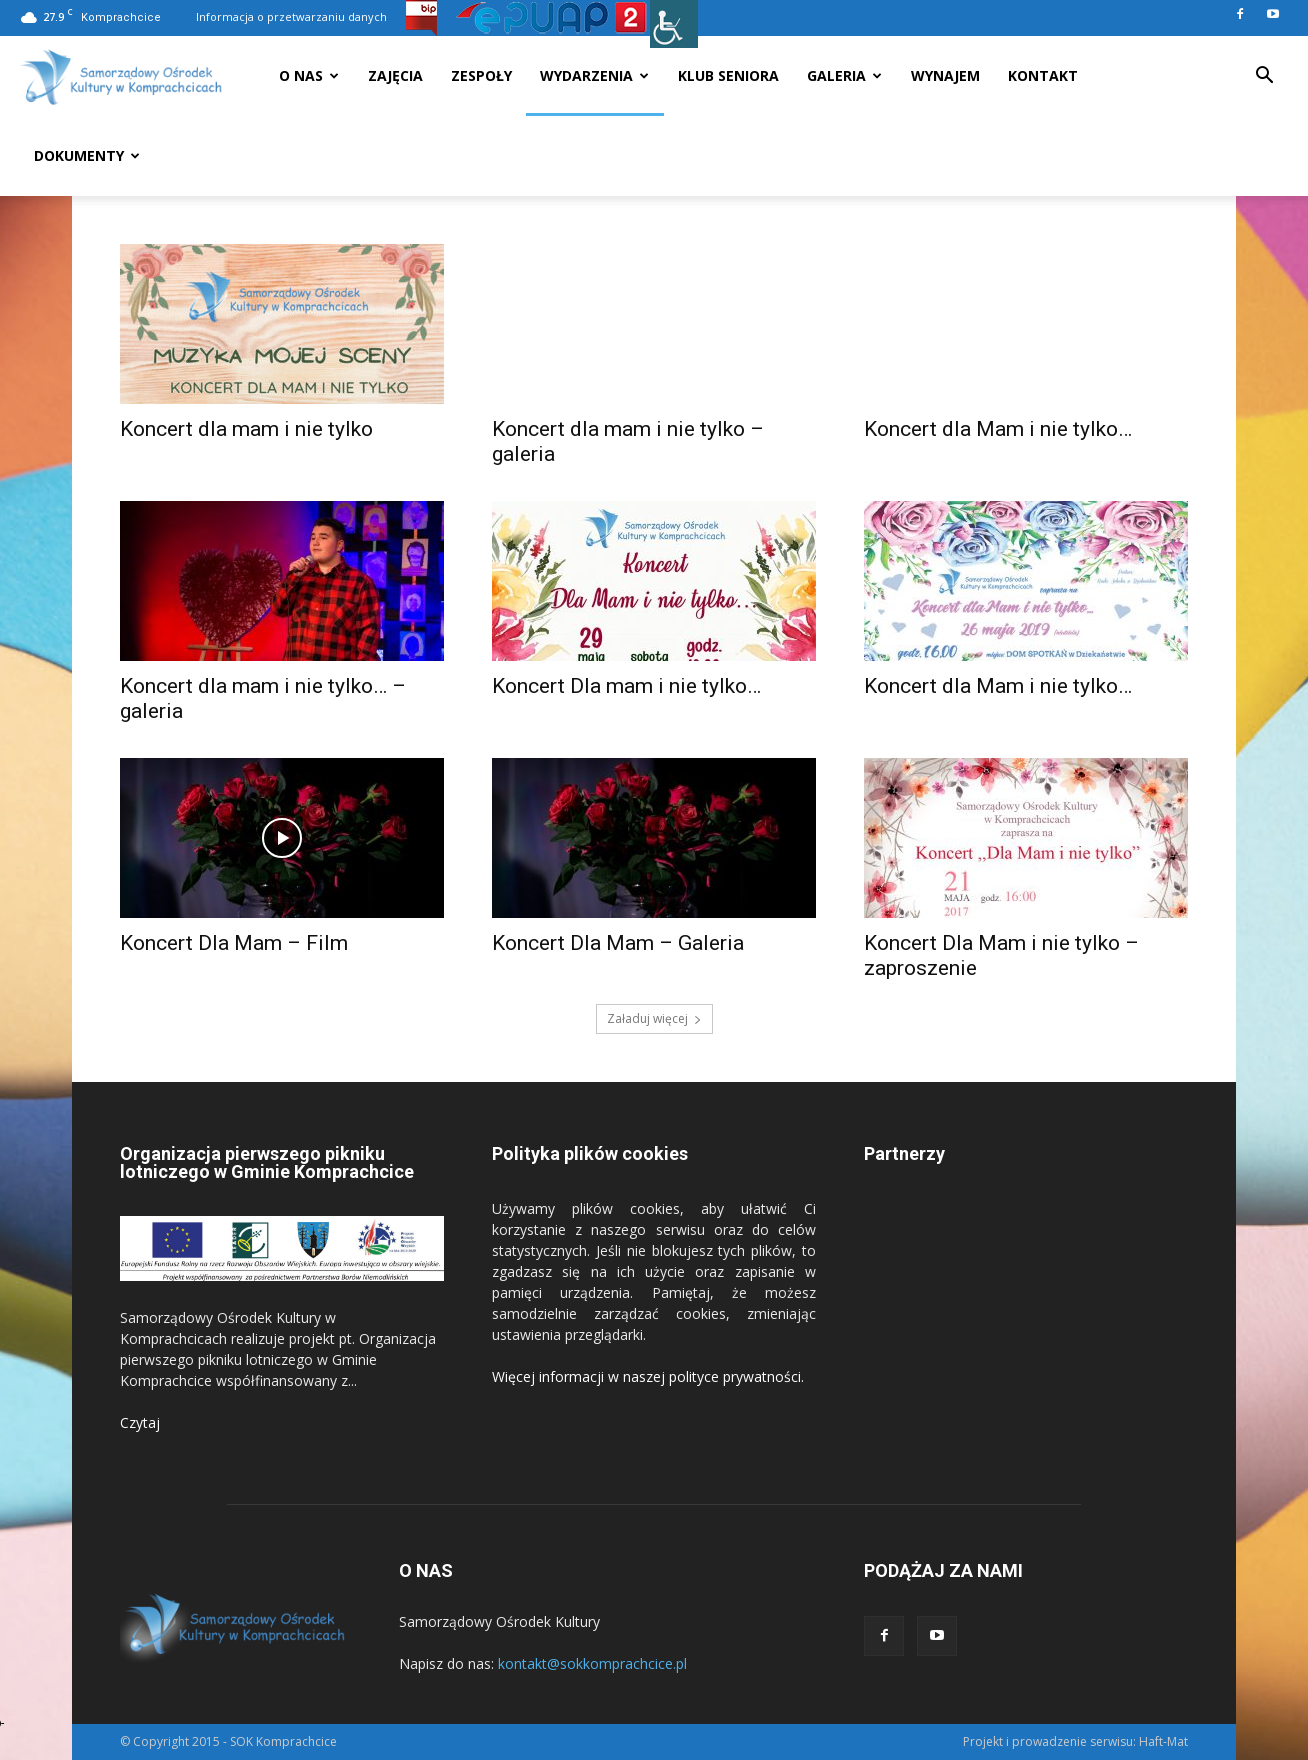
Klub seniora (728, 75)
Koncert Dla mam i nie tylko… (626, 686)
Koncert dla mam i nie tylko (246, 429)
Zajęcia (395, 75)
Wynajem (945, 75)
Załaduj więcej (654, 1018)
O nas (309, 75)
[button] (1264, 77)
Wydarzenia (594, 75)
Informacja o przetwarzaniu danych (291, 16)
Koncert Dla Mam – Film (234, 943)
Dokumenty (87, 155)
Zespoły (481, 75)
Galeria (844, 75)
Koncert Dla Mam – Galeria (618, 943)
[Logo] (121, 76)
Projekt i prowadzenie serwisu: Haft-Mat (1075, 1741)
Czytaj (140, 1422)
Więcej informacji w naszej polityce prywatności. (648, 1376)
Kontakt (1043, 75)
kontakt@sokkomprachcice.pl (592, 1663)
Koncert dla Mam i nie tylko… (998, 429)
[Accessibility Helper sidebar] (674, 24)
